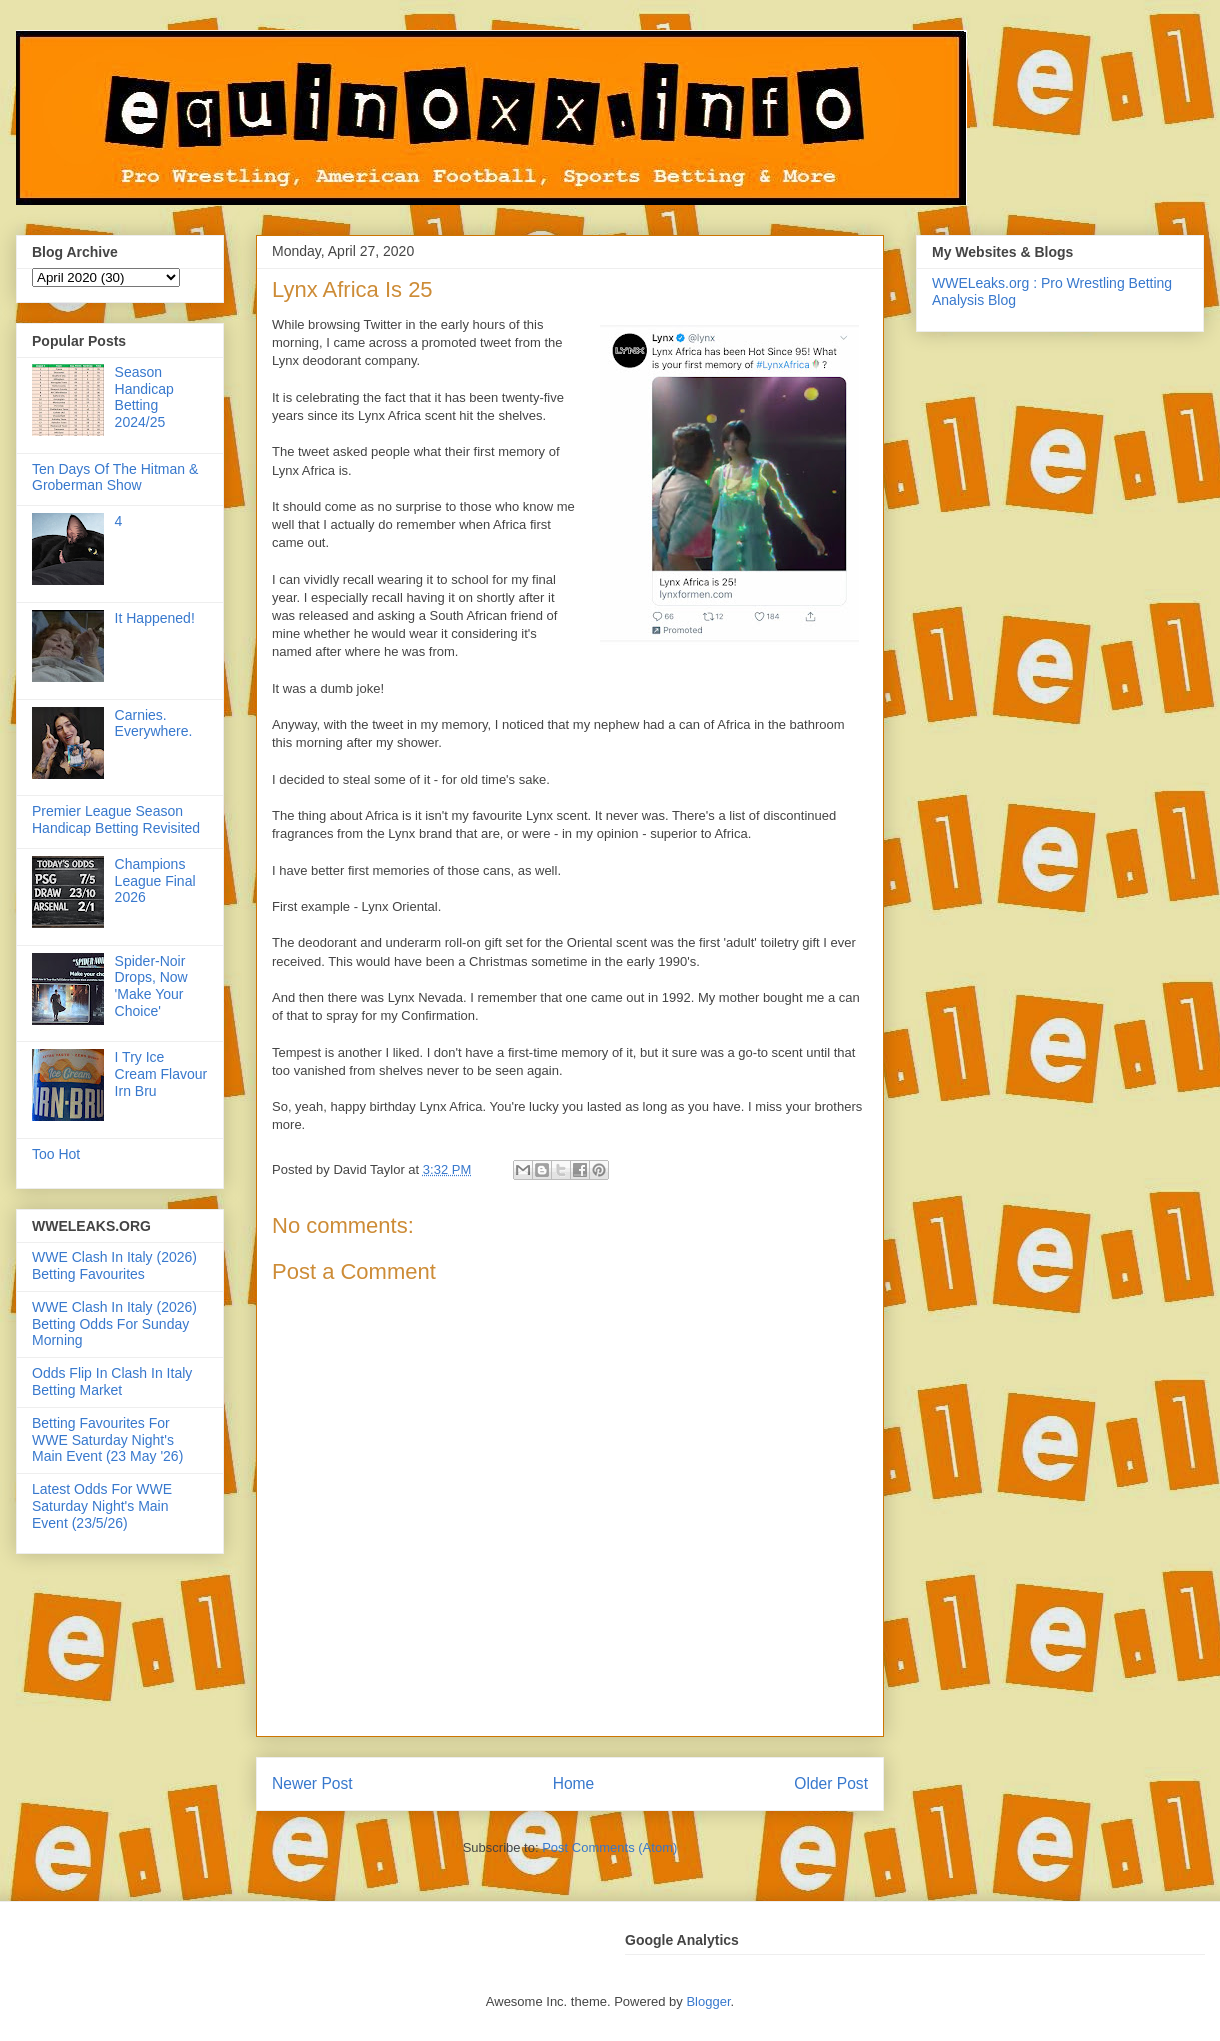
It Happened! (155, 618)
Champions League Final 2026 (155, 881)
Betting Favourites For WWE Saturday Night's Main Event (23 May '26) (107, 1440)
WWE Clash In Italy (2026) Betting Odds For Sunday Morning (114, 1324)
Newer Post (312, 1783)
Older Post (831, 1783)
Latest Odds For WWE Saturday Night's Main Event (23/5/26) (102, 1506)
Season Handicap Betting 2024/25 (144, 397)
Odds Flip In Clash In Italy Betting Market (112, 1381)
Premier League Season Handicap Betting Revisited (116, 819)
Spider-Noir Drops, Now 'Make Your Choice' (151, 986)
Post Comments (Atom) (609, 1847)
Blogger (708, 2001)
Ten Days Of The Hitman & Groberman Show (115, 477)
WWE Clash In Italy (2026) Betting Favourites (114, 1265)
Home (574, 1783)
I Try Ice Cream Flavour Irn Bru (161, 1074)
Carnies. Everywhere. (154, 723)
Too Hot (56, 1154)
